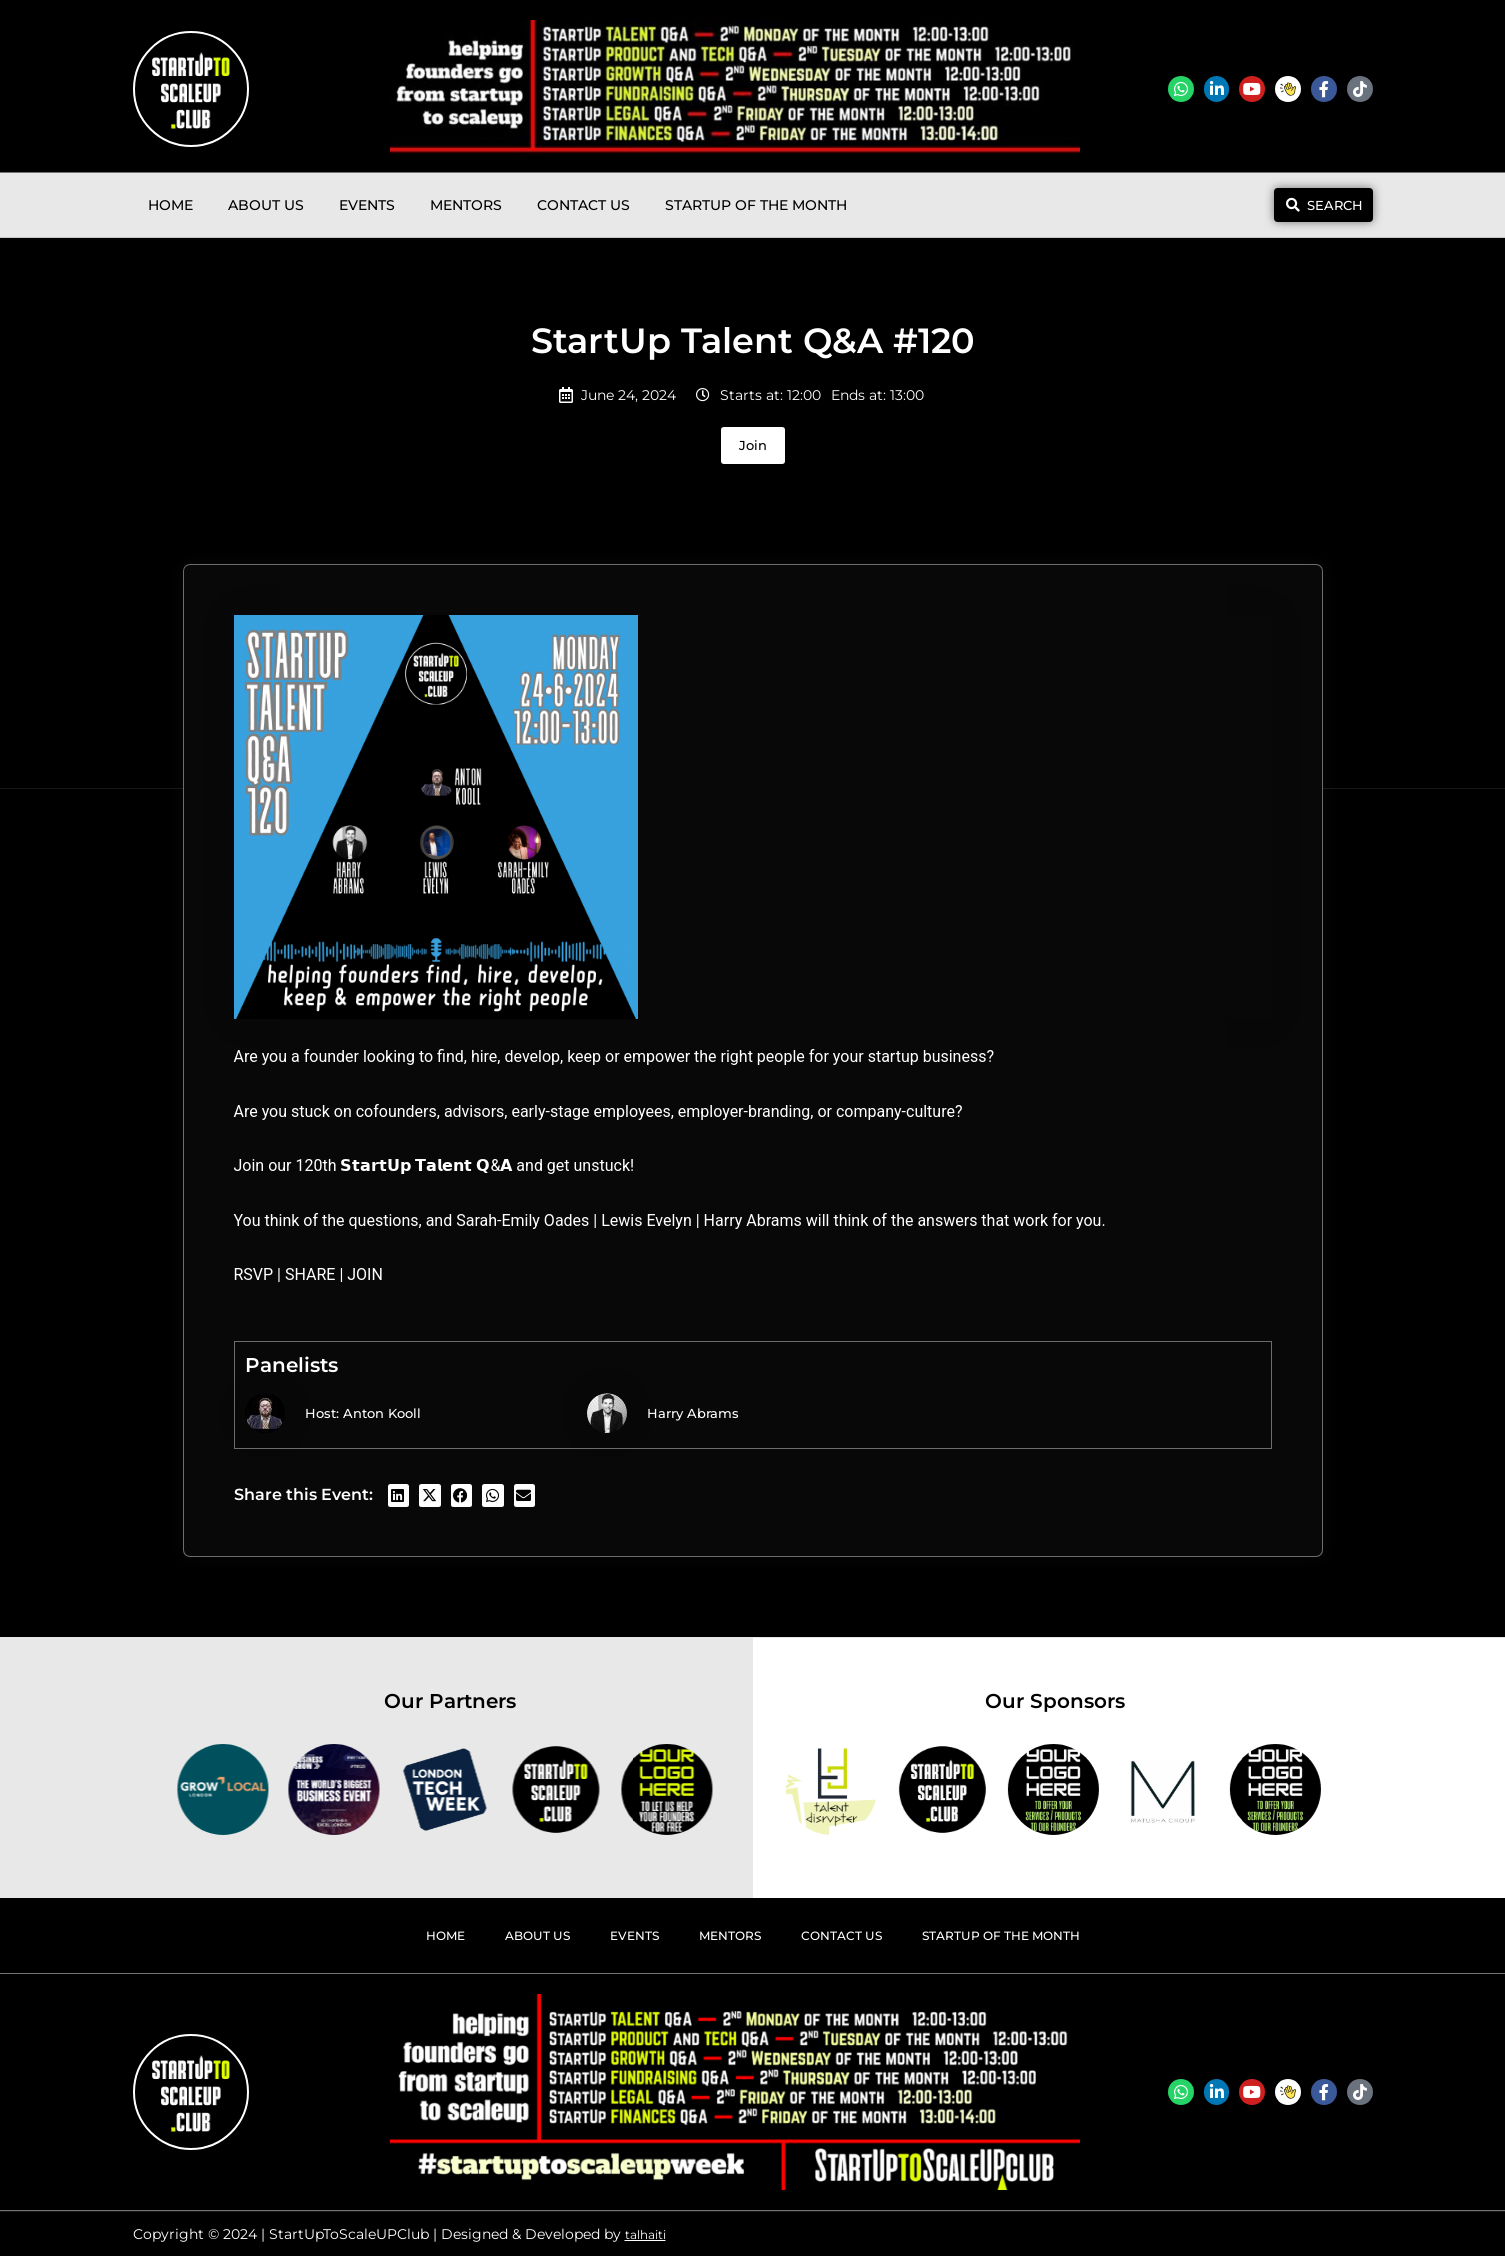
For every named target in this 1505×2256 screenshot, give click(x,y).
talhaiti (649, 2234)
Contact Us (583, 205)
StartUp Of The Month (756, 205)
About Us (266, 205)
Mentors (466, 205)
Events (367, 205)
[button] (399, 1495)
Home (170, 205)
